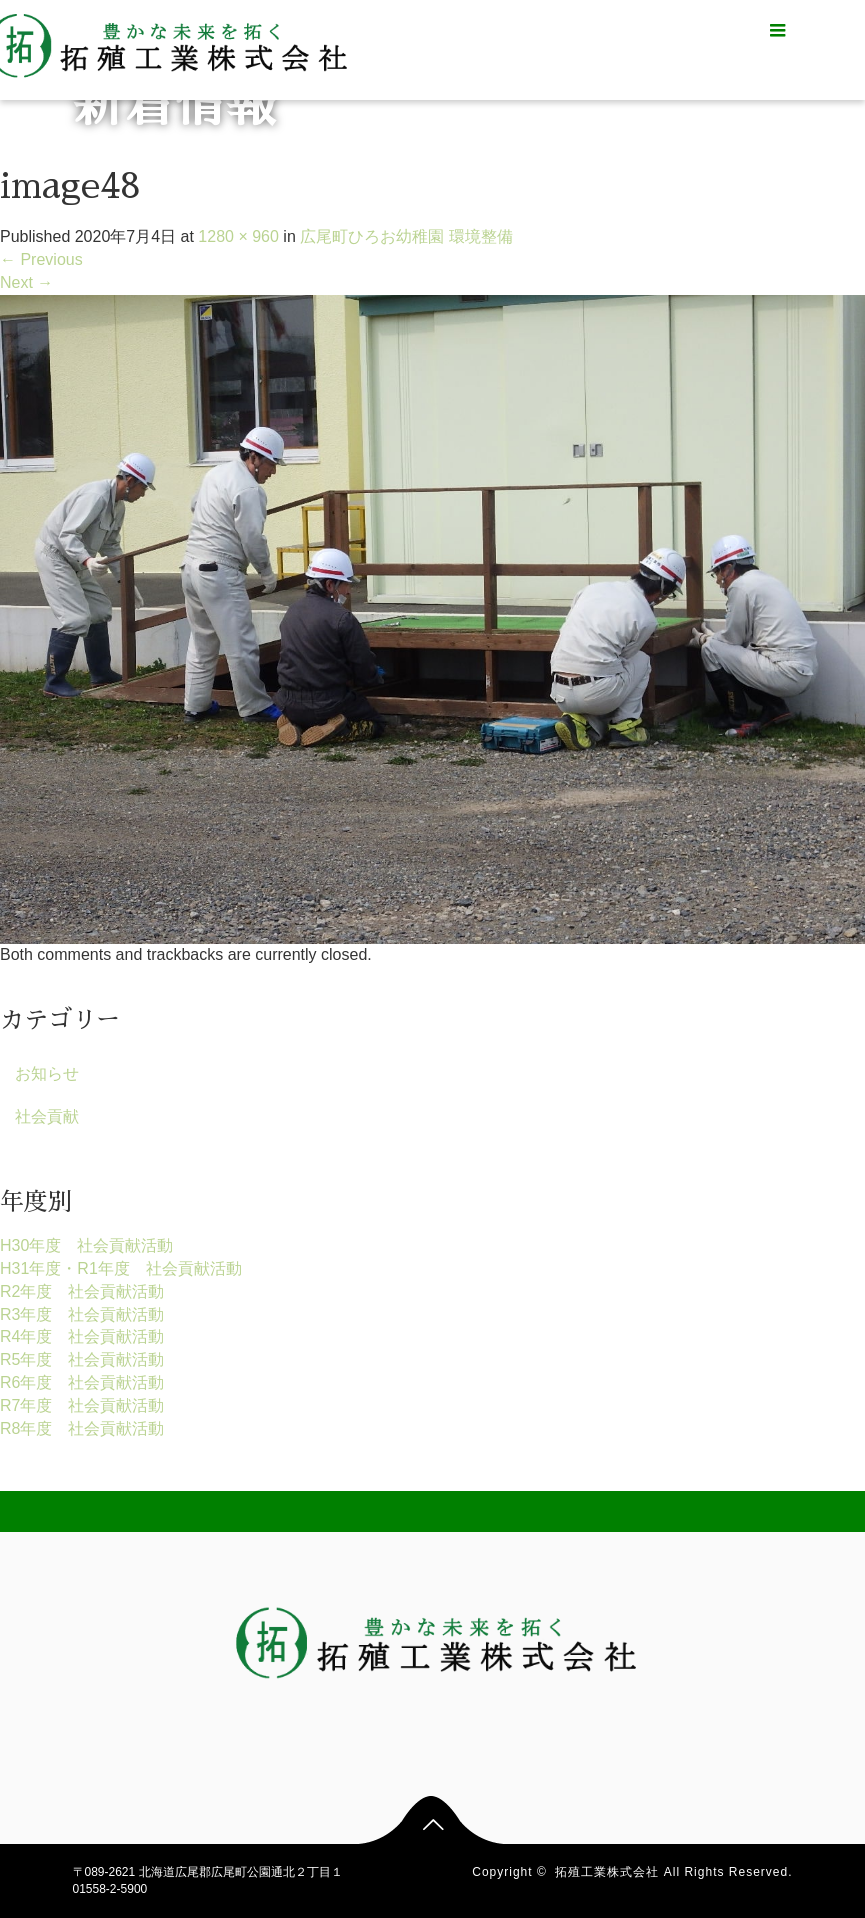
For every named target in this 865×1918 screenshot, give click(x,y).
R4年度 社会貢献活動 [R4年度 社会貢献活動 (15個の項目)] (82, 1336)
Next (26, 282)
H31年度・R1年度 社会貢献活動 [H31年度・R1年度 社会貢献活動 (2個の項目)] (121, 1268)
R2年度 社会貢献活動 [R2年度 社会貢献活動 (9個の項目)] (82, 1291)
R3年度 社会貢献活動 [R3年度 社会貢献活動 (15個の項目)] (82, 1314)
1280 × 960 (238, 236)
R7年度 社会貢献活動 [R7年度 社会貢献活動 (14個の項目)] (82, 1405)
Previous (41, 259)
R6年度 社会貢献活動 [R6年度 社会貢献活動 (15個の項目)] (82, 1382)
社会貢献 (47, 1116)
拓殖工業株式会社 (607, 1872)
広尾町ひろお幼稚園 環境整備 (406, 236)
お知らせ (47, 1073)
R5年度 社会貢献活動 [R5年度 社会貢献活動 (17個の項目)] (82, 1359)
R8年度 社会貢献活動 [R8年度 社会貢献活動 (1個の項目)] (82, 1428)
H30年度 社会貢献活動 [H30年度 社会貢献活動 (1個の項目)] (86, 1245)
